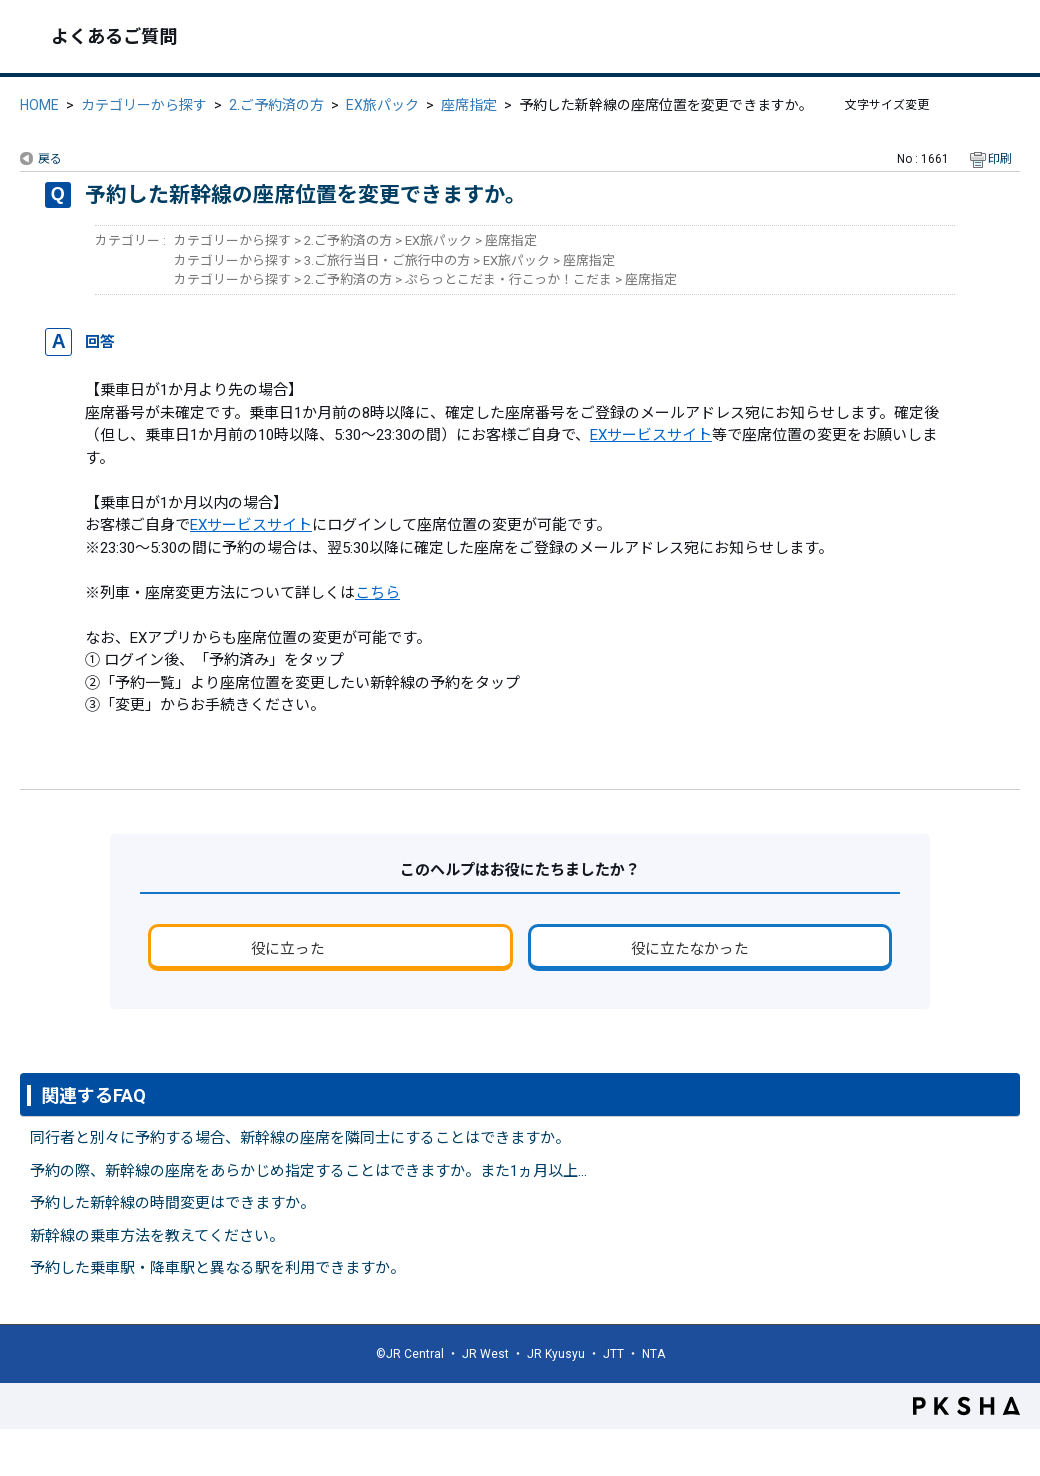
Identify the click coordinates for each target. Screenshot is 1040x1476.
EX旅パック (382, 105)
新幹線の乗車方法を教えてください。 (157, 1236)
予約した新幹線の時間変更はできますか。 (172, 1203)
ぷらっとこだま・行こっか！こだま (508, 279)
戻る (50, 159)
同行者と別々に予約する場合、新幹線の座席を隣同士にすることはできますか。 (300, 1138)
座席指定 (469, 105)
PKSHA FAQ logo (966, 1406)
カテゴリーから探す (144, 105)
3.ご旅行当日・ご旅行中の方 (387, 260)
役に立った (288, 949)
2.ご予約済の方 (276, 105)
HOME (39, 105)
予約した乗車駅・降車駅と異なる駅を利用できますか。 (217, 1268)
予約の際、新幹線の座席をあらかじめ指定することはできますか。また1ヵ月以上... (308, 1171)
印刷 (1000, 159)
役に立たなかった (690, 949)
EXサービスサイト (651, 435)
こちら (377, 593)
